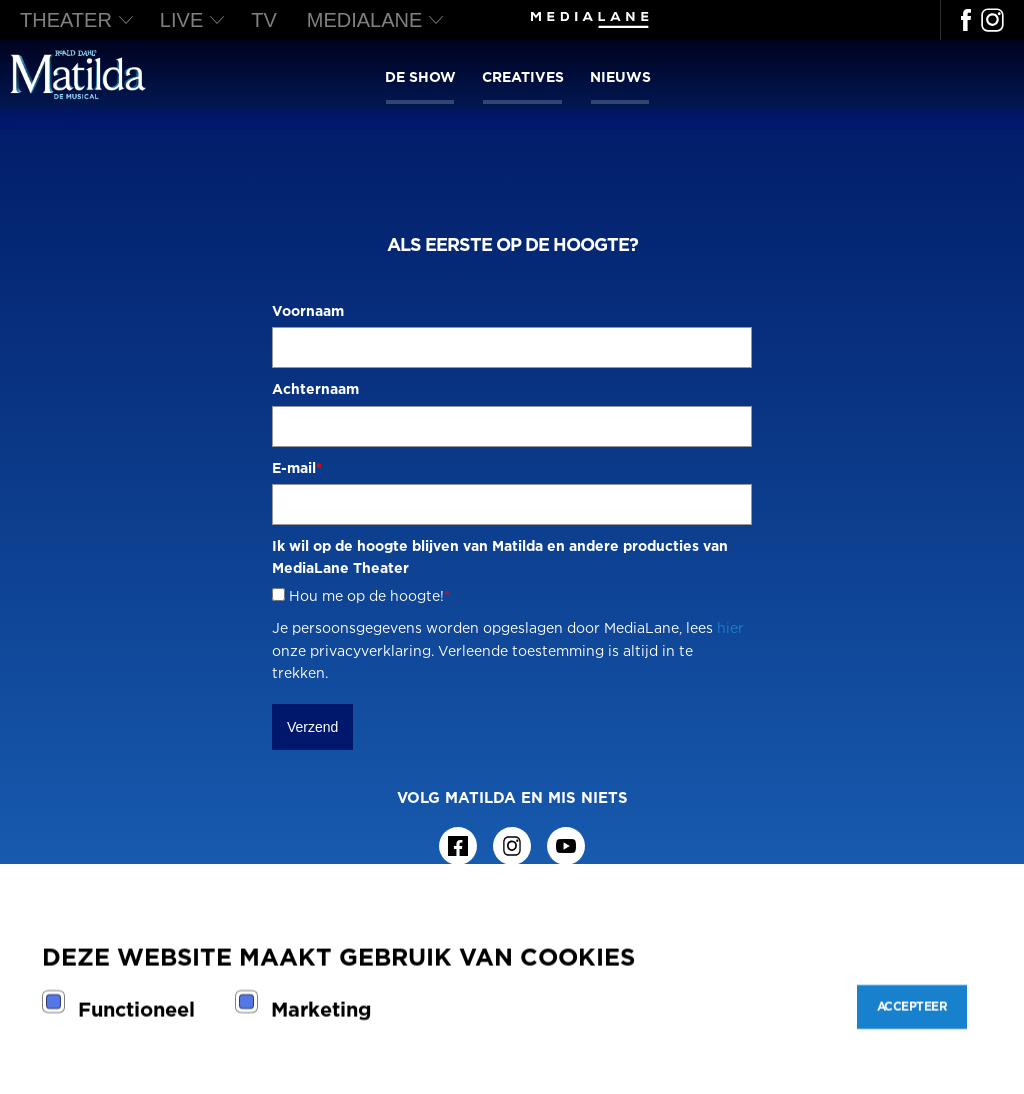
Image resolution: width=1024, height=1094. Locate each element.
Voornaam (308, 310)
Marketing (321, 1009)
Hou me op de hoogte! (369, 595)
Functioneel (136, 1009)
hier (730, 627)
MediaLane (365, 20)
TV (264, 20)
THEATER (66, 20)
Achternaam (315, 388)
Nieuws (620, 76)
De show (420, 76)
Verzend (312, 727)
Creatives (523, 76)
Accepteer (912, 1006)
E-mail (297, 467)
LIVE (181, 20)
